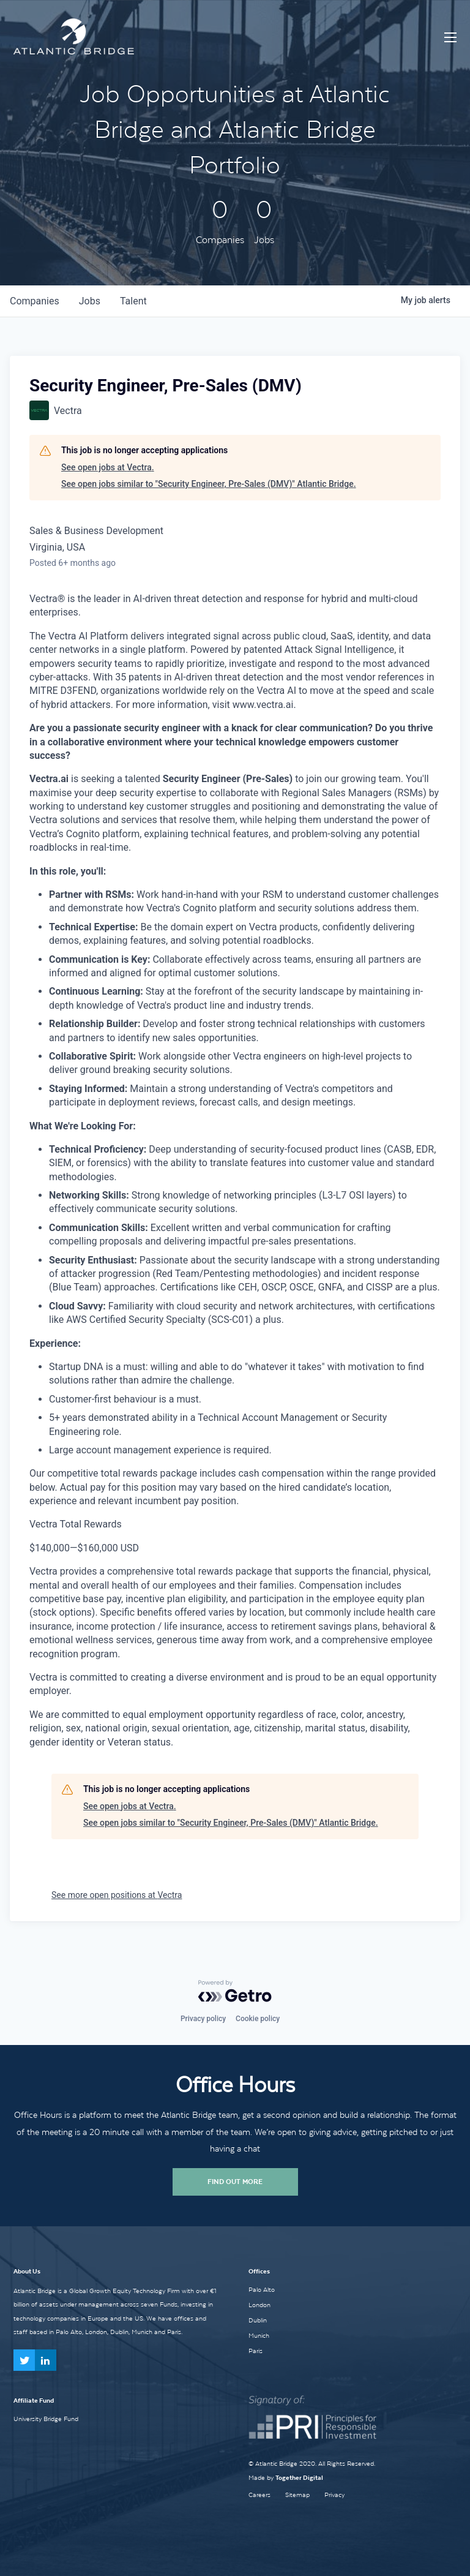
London (259, 2304)
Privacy (334, 2494)
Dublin (257, 2320)
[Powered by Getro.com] (235, 1991)
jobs (89, 301)
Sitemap (297, 2494)
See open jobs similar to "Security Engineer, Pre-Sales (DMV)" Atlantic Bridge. (208, 484)
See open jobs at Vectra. (107, 467)
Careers (259, 2494)
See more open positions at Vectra (116, 1895)
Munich (258, 2335)
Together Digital (299, 2477)
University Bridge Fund (45, 2418)
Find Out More (235, 2181)
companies (34, 301)
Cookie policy (258, 2018)
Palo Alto (261, 2289)
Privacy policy (203, 2018)
